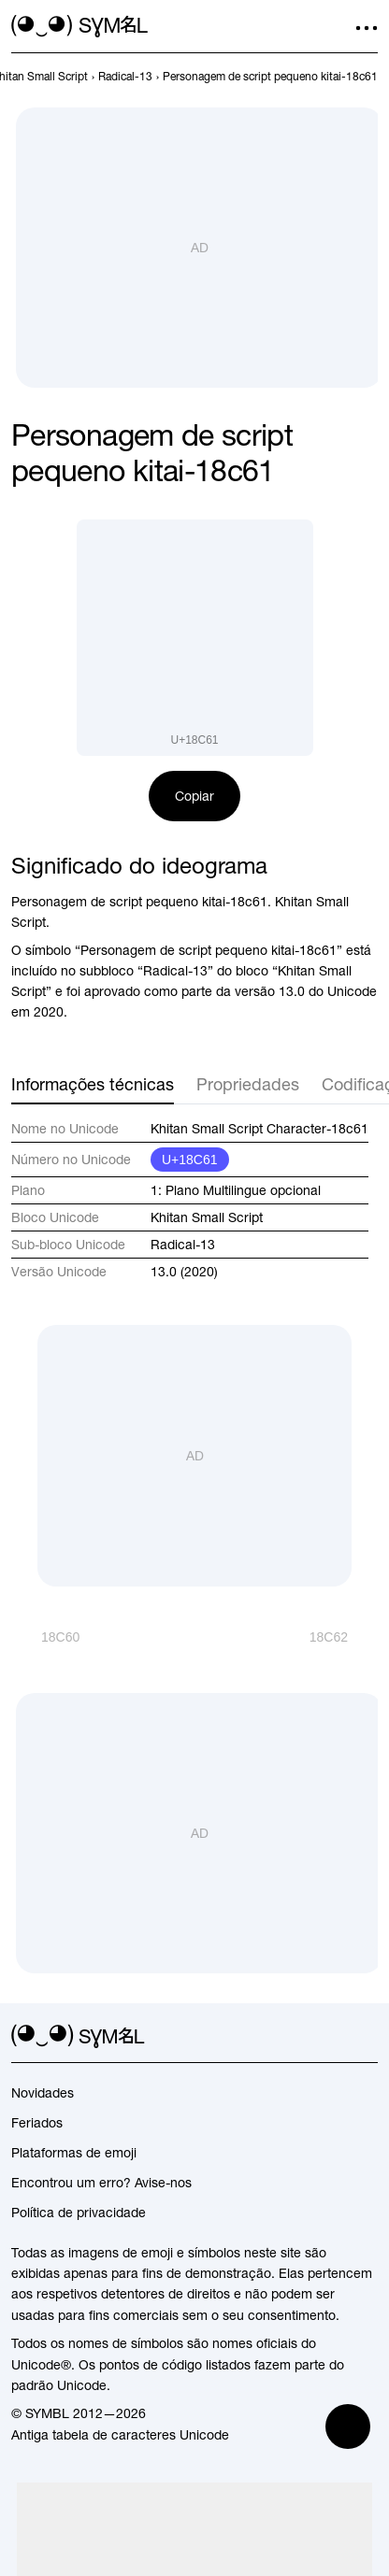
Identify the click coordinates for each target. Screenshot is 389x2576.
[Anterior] (45, 1637)
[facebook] (366, 2037)
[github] (333, 2037)
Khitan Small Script (207, 1217)
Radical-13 (183, 1244)
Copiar (194, 796)
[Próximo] (344, 1637)
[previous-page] (125, 76)
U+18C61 (190, 1159)
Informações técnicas (92, 1084)
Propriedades (247, 1084)
